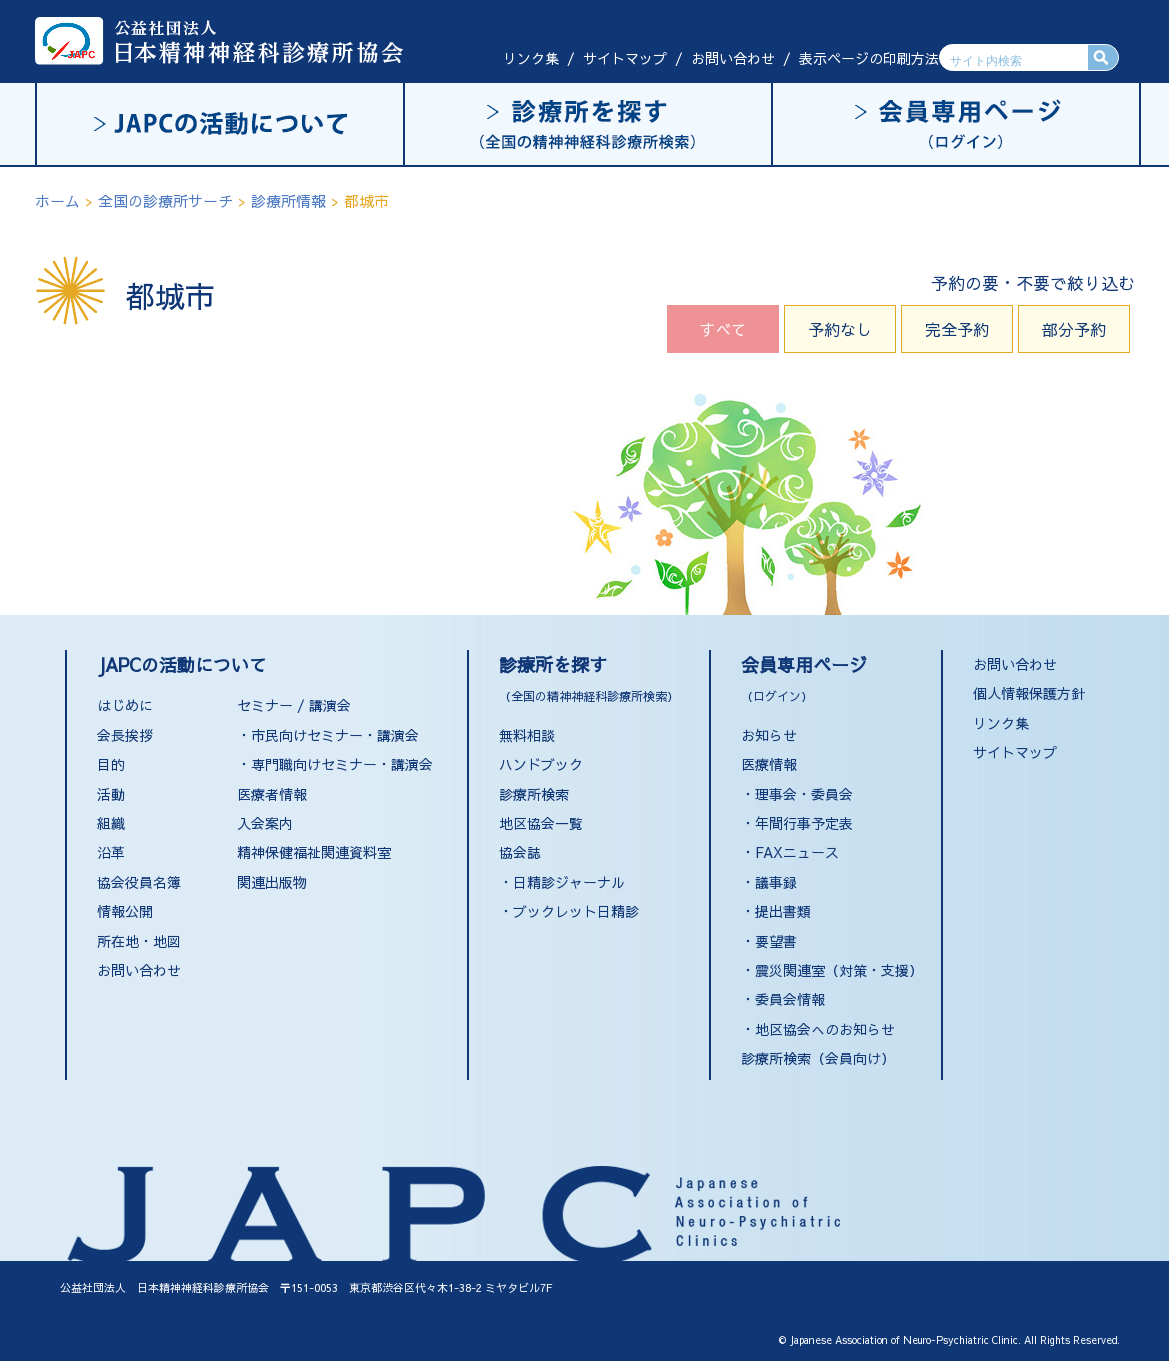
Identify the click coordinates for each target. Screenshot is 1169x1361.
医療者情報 (272, 794)
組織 (111, 823)
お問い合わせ (733, 58)
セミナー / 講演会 (294, 705)
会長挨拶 (125, 735)
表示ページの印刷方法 (869, 58)
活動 (111, 794)
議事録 (776, 882)
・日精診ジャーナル (562, 882)
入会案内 (265, 823)
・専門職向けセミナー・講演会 (335, 764)
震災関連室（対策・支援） (839, 970)
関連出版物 (272, 882)
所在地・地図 (139, 941)
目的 (111, 764)
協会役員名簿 (139, 882)
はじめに (125, 705)
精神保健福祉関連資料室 (314, 852)
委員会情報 (790, 999)
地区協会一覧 (541, 823)
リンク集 (531, 58)
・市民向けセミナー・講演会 (328, 735)
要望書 (776, 941)
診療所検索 (534, 794)
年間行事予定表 (804, 823)
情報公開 (125, 911)
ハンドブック (541, 764)
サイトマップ (625, 58)
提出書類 (783, 911)
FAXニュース (797, 852)
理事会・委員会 (804, 794)
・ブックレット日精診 (569, 911)
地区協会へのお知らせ (825, 1029)
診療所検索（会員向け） (818, 1058)
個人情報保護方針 (1029, 693)
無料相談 (527, 735)
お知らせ (769, 735)
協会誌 (520, 852)
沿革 (111, 852)
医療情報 (769, 764)
